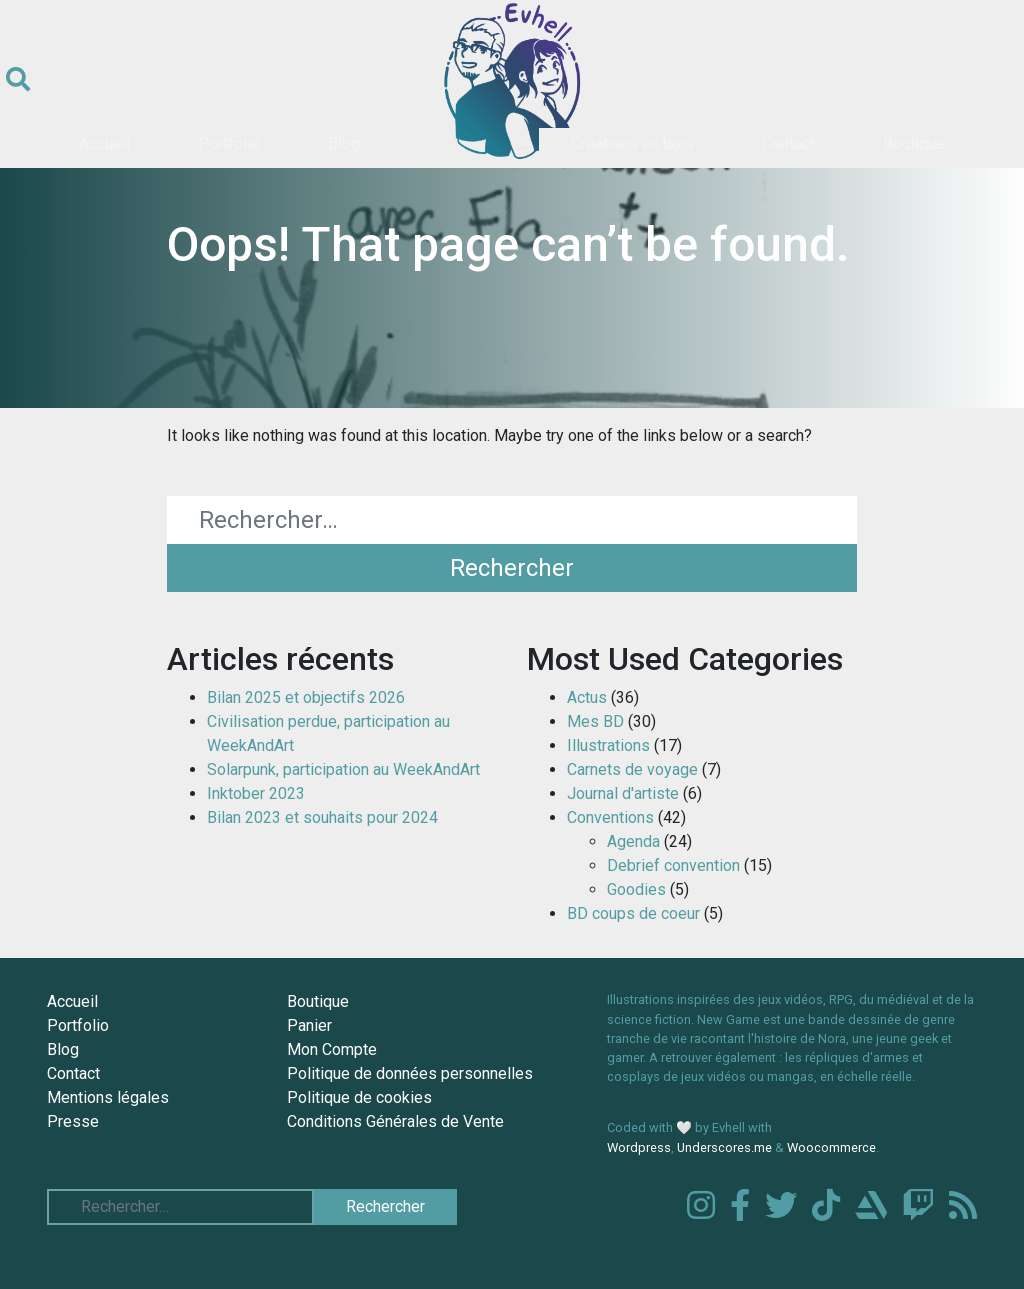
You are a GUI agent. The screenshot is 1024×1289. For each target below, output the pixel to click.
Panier (309, 1025)
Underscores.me (724, 1147)
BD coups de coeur (633, 913)
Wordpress (639, 1147)
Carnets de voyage (632, 769)
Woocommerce (831, 1147)
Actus (587, 697)
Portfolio (229, 143)
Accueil (104, 143)
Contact (788, 143)
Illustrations (608, 745)
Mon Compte (332, 1049)
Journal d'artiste (623, 793)
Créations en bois (632, 143)
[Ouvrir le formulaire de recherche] (18, 80)
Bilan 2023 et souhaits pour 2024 (322, 817)
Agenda (633, 841)
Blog (344, 143)
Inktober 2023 (256, 793)
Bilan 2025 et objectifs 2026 (306, 697)
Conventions (610, 817)
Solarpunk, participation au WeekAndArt (343, 769)
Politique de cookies (359, 1097)
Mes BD (595, 721)
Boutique (914, 143)
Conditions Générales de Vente (395, 1121)
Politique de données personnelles (410, 1073)
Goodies (636, 889)
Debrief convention (673, 865)
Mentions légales (108, 1097)
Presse (73, 1121)
